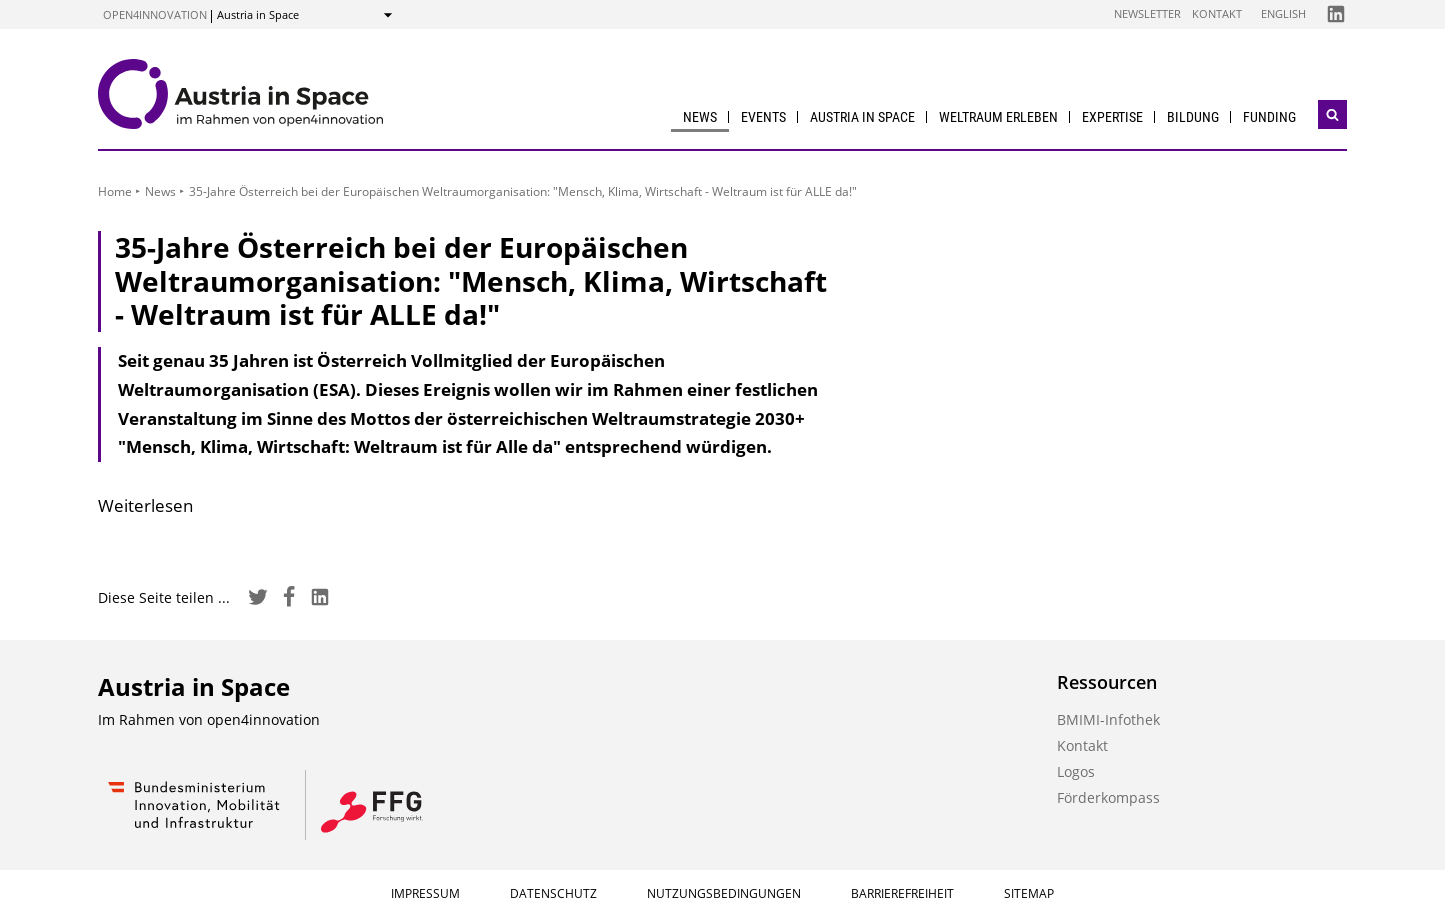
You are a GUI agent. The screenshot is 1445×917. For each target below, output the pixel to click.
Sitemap (1029, 893)
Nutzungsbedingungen (724, 893)
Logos (1076, 771)
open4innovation (155, 14)
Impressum (425, 893)
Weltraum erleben (998, 117)
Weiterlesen (145, 505)
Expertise (1112, 117)
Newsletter (1147, 13)
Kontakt (1217, 13)
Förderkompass (1108, 797)
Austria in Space (862, 117)
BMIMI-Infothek (1108, 719)
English (1283, 13)
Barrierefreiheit (902, 893)
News (700, 117)
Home (115, 191)
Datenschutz (553, 893)
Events (763, 117)
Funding (1269, 117)
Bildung (1193, 117)
